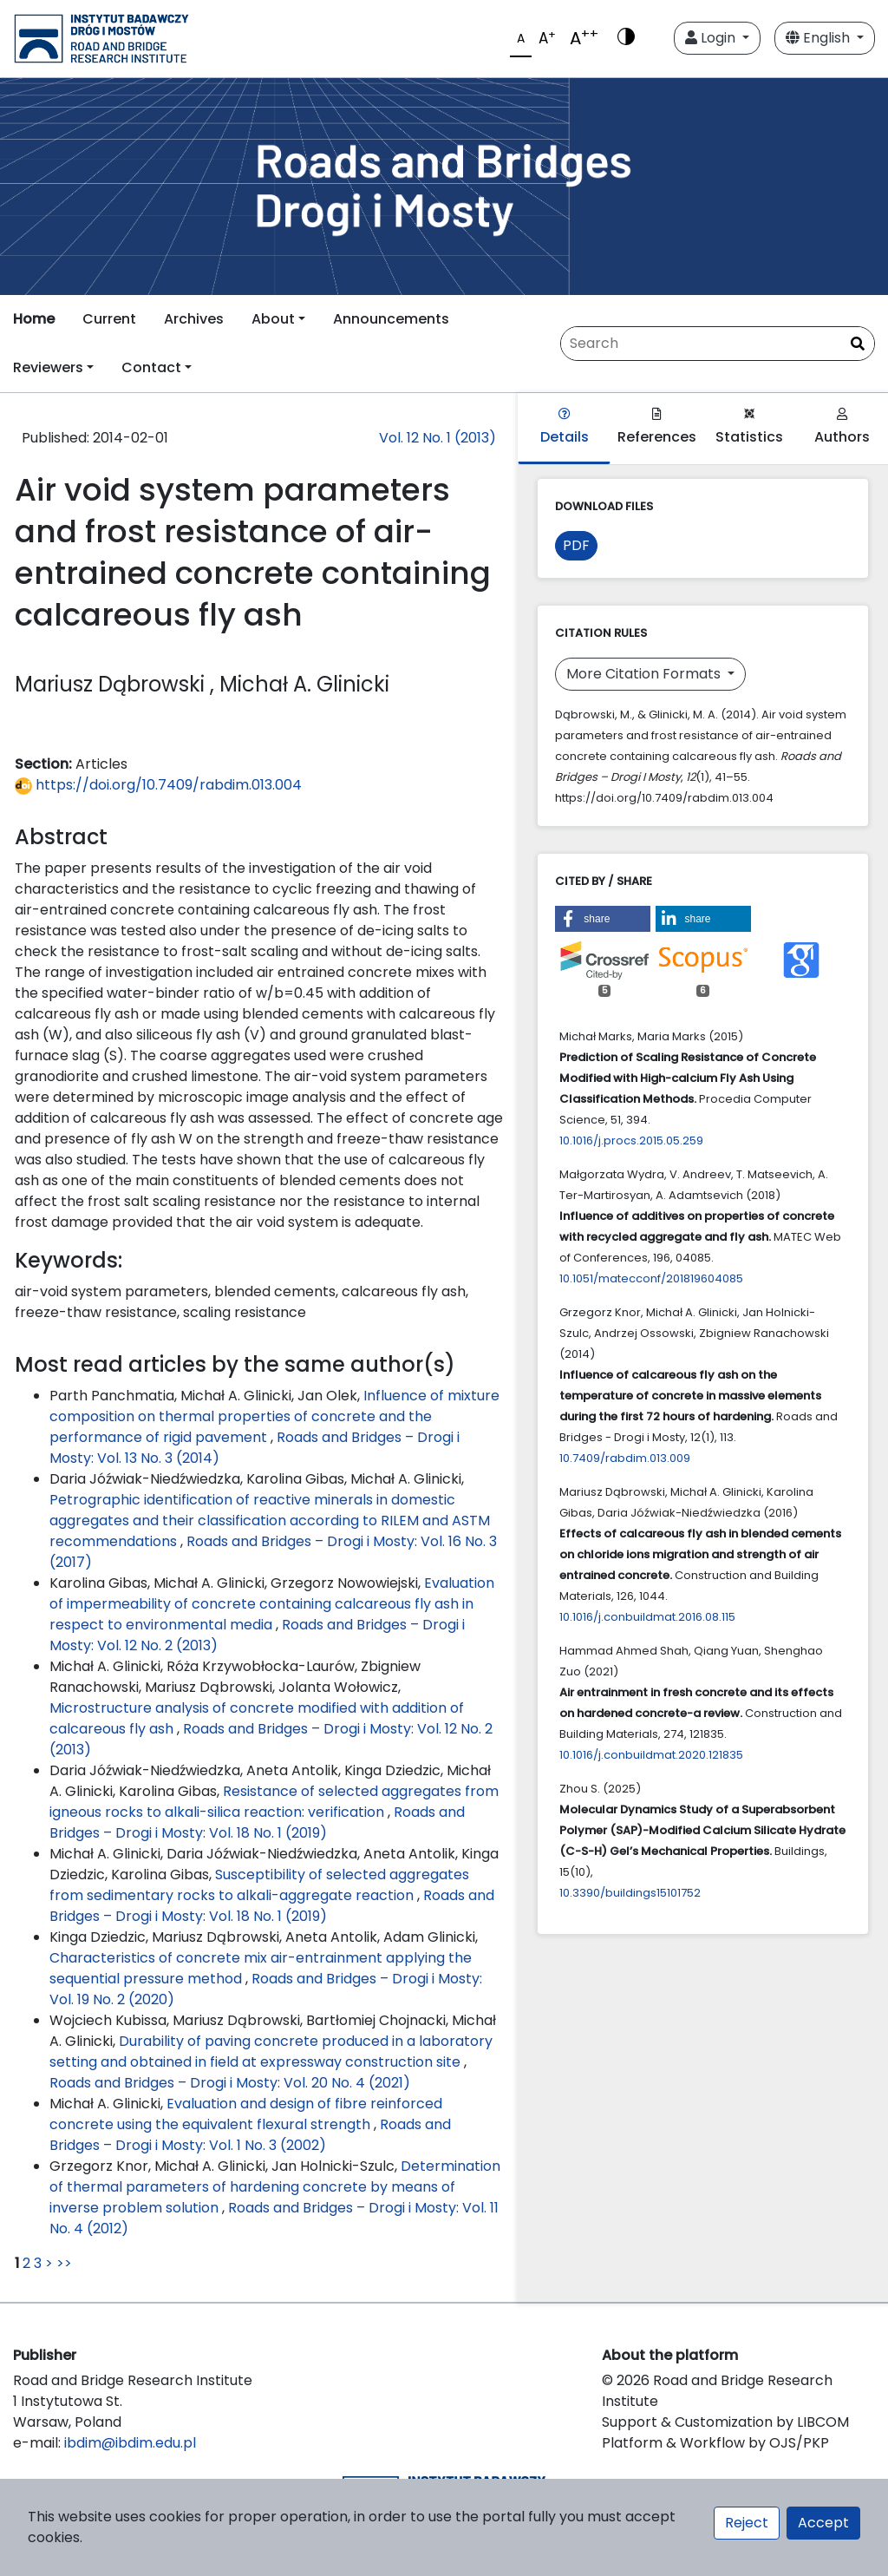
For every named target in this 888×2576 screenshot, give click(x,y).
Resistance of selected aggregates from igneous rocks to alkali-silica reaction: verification (274, 1801)
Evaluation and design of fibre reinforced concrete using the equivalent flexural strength (245, 2114)
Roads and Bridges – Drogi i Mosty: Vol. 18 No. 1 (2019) (257, 1822)
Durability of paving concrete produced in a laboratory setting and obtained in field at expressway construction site (271, 2051)
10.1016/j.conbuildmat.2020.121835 (651, 1755)
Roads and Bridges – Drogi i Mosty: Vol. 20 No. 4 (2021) (229, 2083)
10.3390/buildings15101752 (630, 1892)
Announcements (391, 319)
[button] (602, 919)
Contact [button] (151, 367)
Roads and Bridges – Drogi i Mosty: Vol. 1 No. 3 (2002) (250, 2134)
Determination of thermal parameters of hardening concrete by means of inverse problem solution (274, 2187)
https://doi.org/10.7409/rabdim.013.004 (158, 785)
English (819, 38)
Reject (746, 2523)
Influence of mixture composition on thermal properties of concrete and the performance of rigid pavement (274, 1416)
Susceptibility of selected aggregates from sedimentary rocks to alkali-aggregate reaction (259, 1885)
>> (64, 2263)
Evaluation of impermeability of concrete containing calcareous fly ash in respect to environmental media (271, 1604)
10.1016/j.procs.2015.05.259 (631, 1140)
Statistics (749, 427)
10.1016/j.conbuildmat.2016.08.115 (647, 1617)
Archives (194, 319)
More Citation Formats (645, 674)
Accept (823, 2523)
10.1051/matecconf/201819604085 (651, 1278)
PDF (576, 545)
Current (109, 319)
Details (564, 427)
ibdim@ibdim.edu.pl (130, 2443)
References (656, 427)
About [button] (273, 319)
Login (712, 38)
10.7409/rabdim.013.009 (624, 1458)
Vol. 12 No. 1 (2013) (437, 438)
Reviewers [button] (48, 367)
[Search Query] (717, 343)
